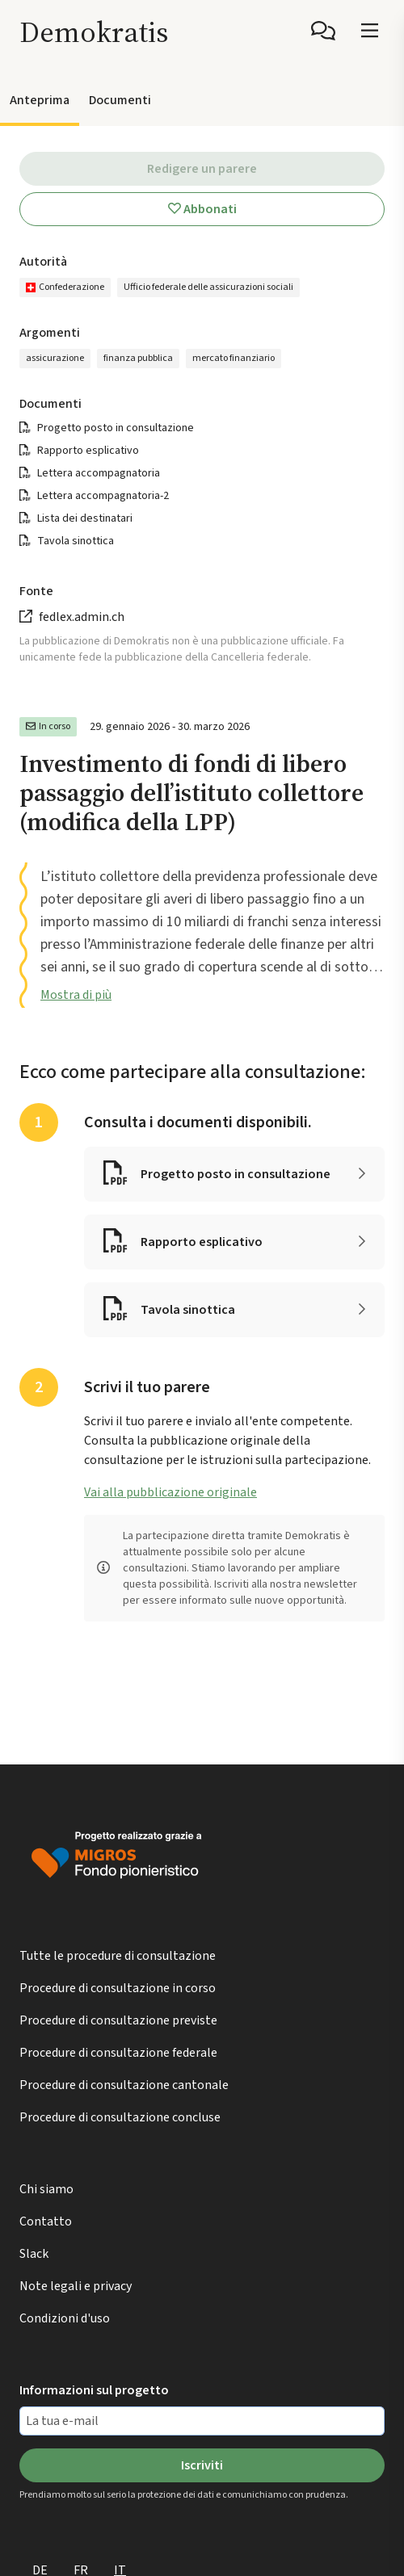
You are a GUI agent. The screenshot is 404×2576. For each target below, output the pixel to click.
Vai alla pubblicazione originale (170, 1492)
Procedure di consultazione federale (118, 2053)
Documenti (120, 100)
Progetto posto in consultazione (115, 428)
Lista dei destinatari (85, 518)
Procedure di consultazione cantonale (124, 2085)
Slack (33, 2254)
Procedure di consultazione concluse (120, 2117)
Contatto (45, 2221)
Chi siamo (46, 2189)
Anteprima (39, 100)
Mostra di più (76, 995)
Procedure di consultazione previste (118, 2020)
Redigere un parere (202, 169)
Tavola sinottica (75, 541)
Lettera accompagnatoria (98, 473)
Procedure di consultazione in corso (117, 1988)
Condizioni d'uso (64, 2318)
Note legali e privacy (75, 2286)
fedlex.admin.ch (81, 617)
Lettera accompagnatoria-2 (103, 496)
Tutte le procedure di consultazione (117, 1956)
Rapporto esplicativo (88, 451)
